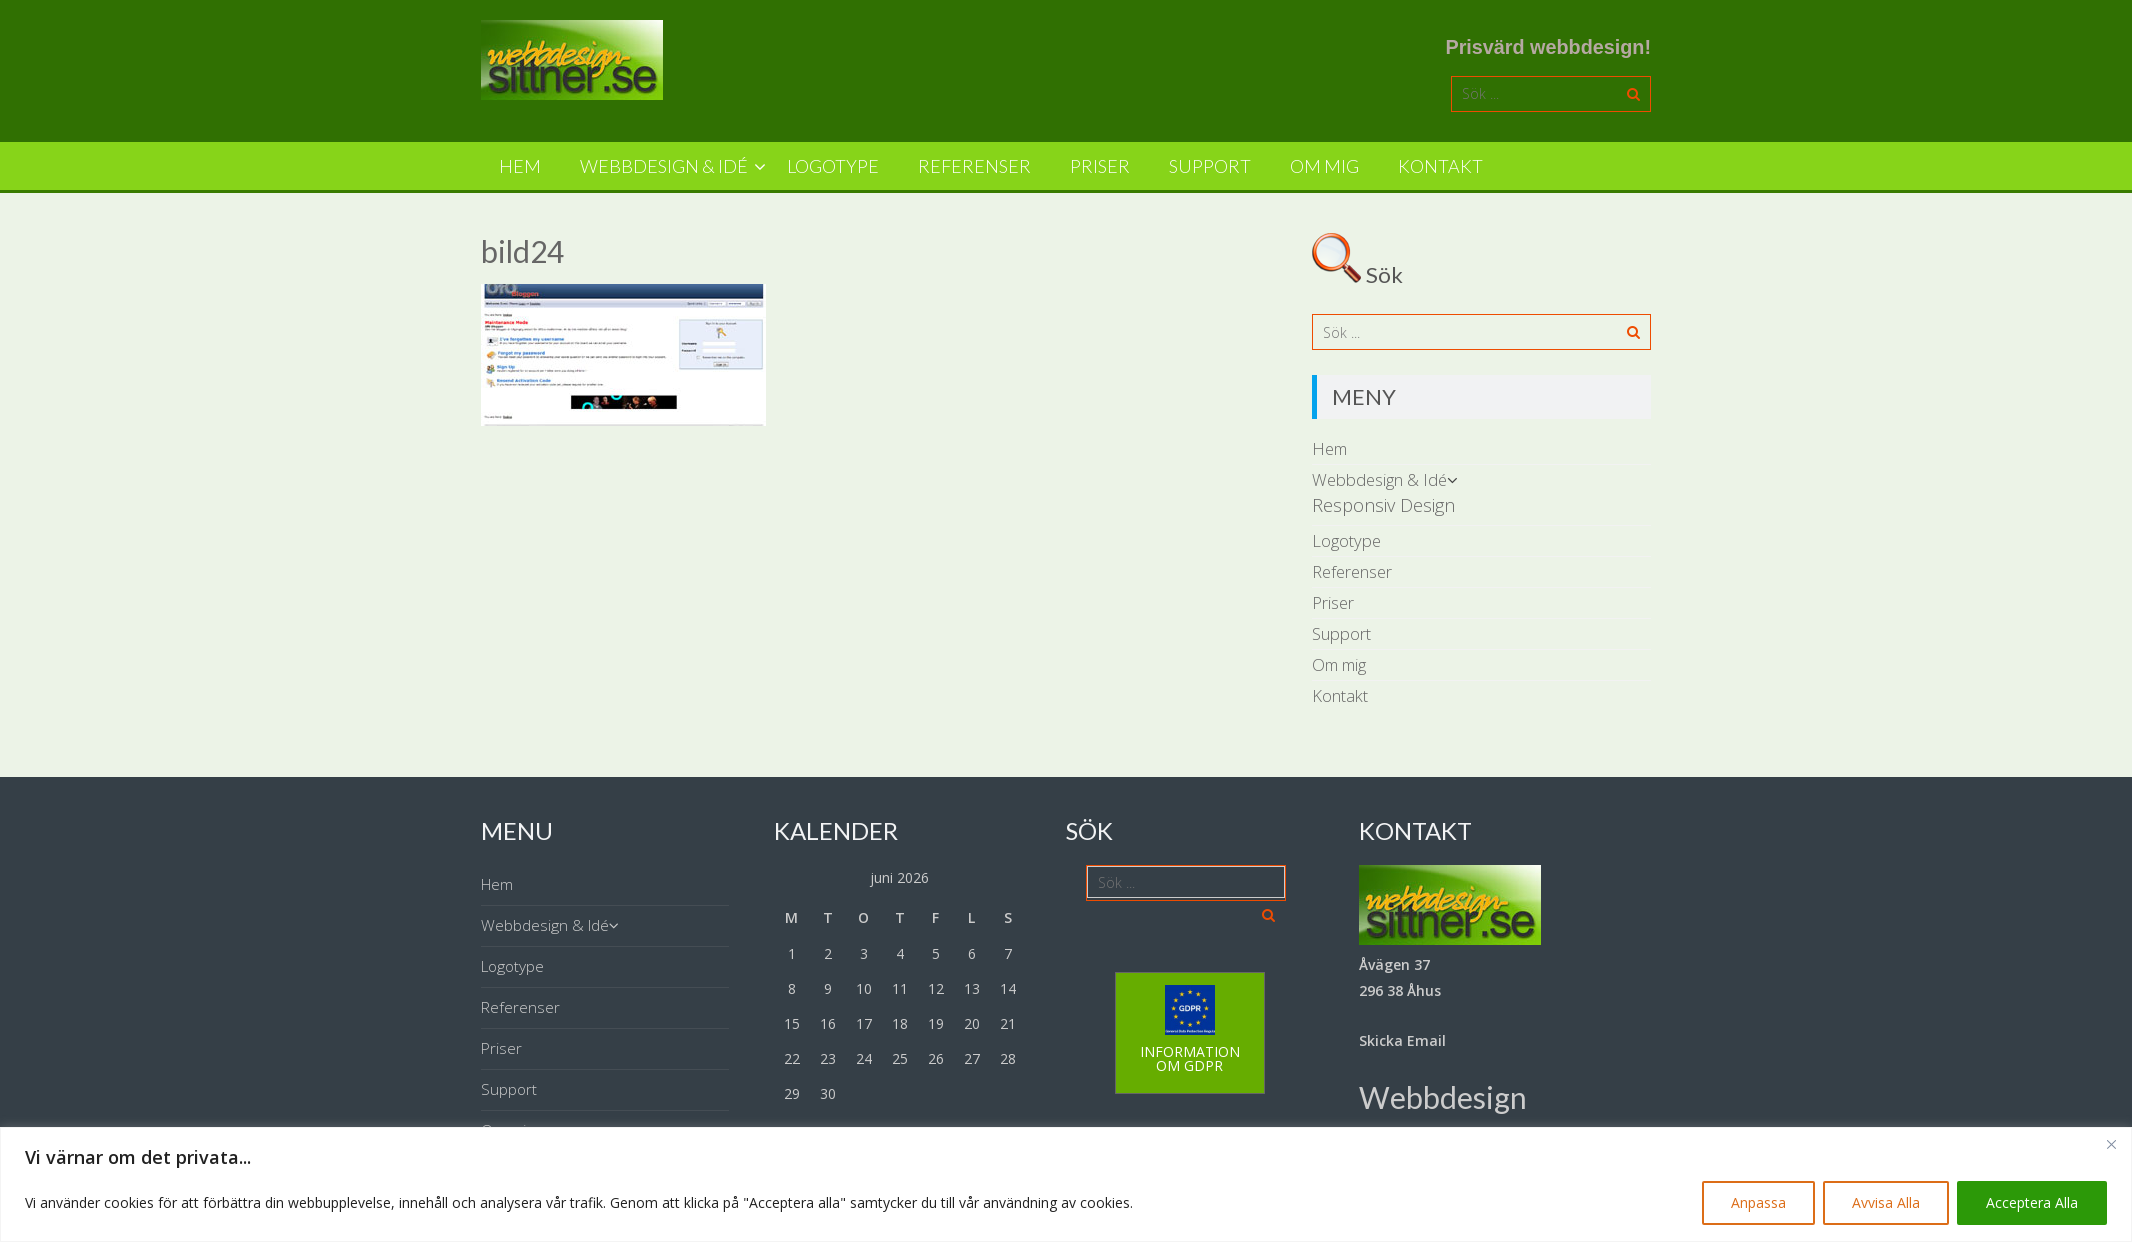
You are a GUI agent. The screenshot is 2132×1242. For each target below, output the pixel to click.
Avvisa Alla (1886, 1202)
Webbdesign (1443, 1097)
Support (1210, 166)
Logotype (833, 166)
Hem (520, 166)
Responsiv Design (1383, 505)
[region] (1066, 1184)
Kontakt (1440, 166)
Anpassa (1758, 1202)
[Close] (2111, 1144)
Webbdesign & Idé (664, 166)
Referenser (974, 166)
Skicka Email (1402, 1040)
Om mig (1324, 166)
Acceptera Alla (2032, 1202)
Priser (1100, 166)
